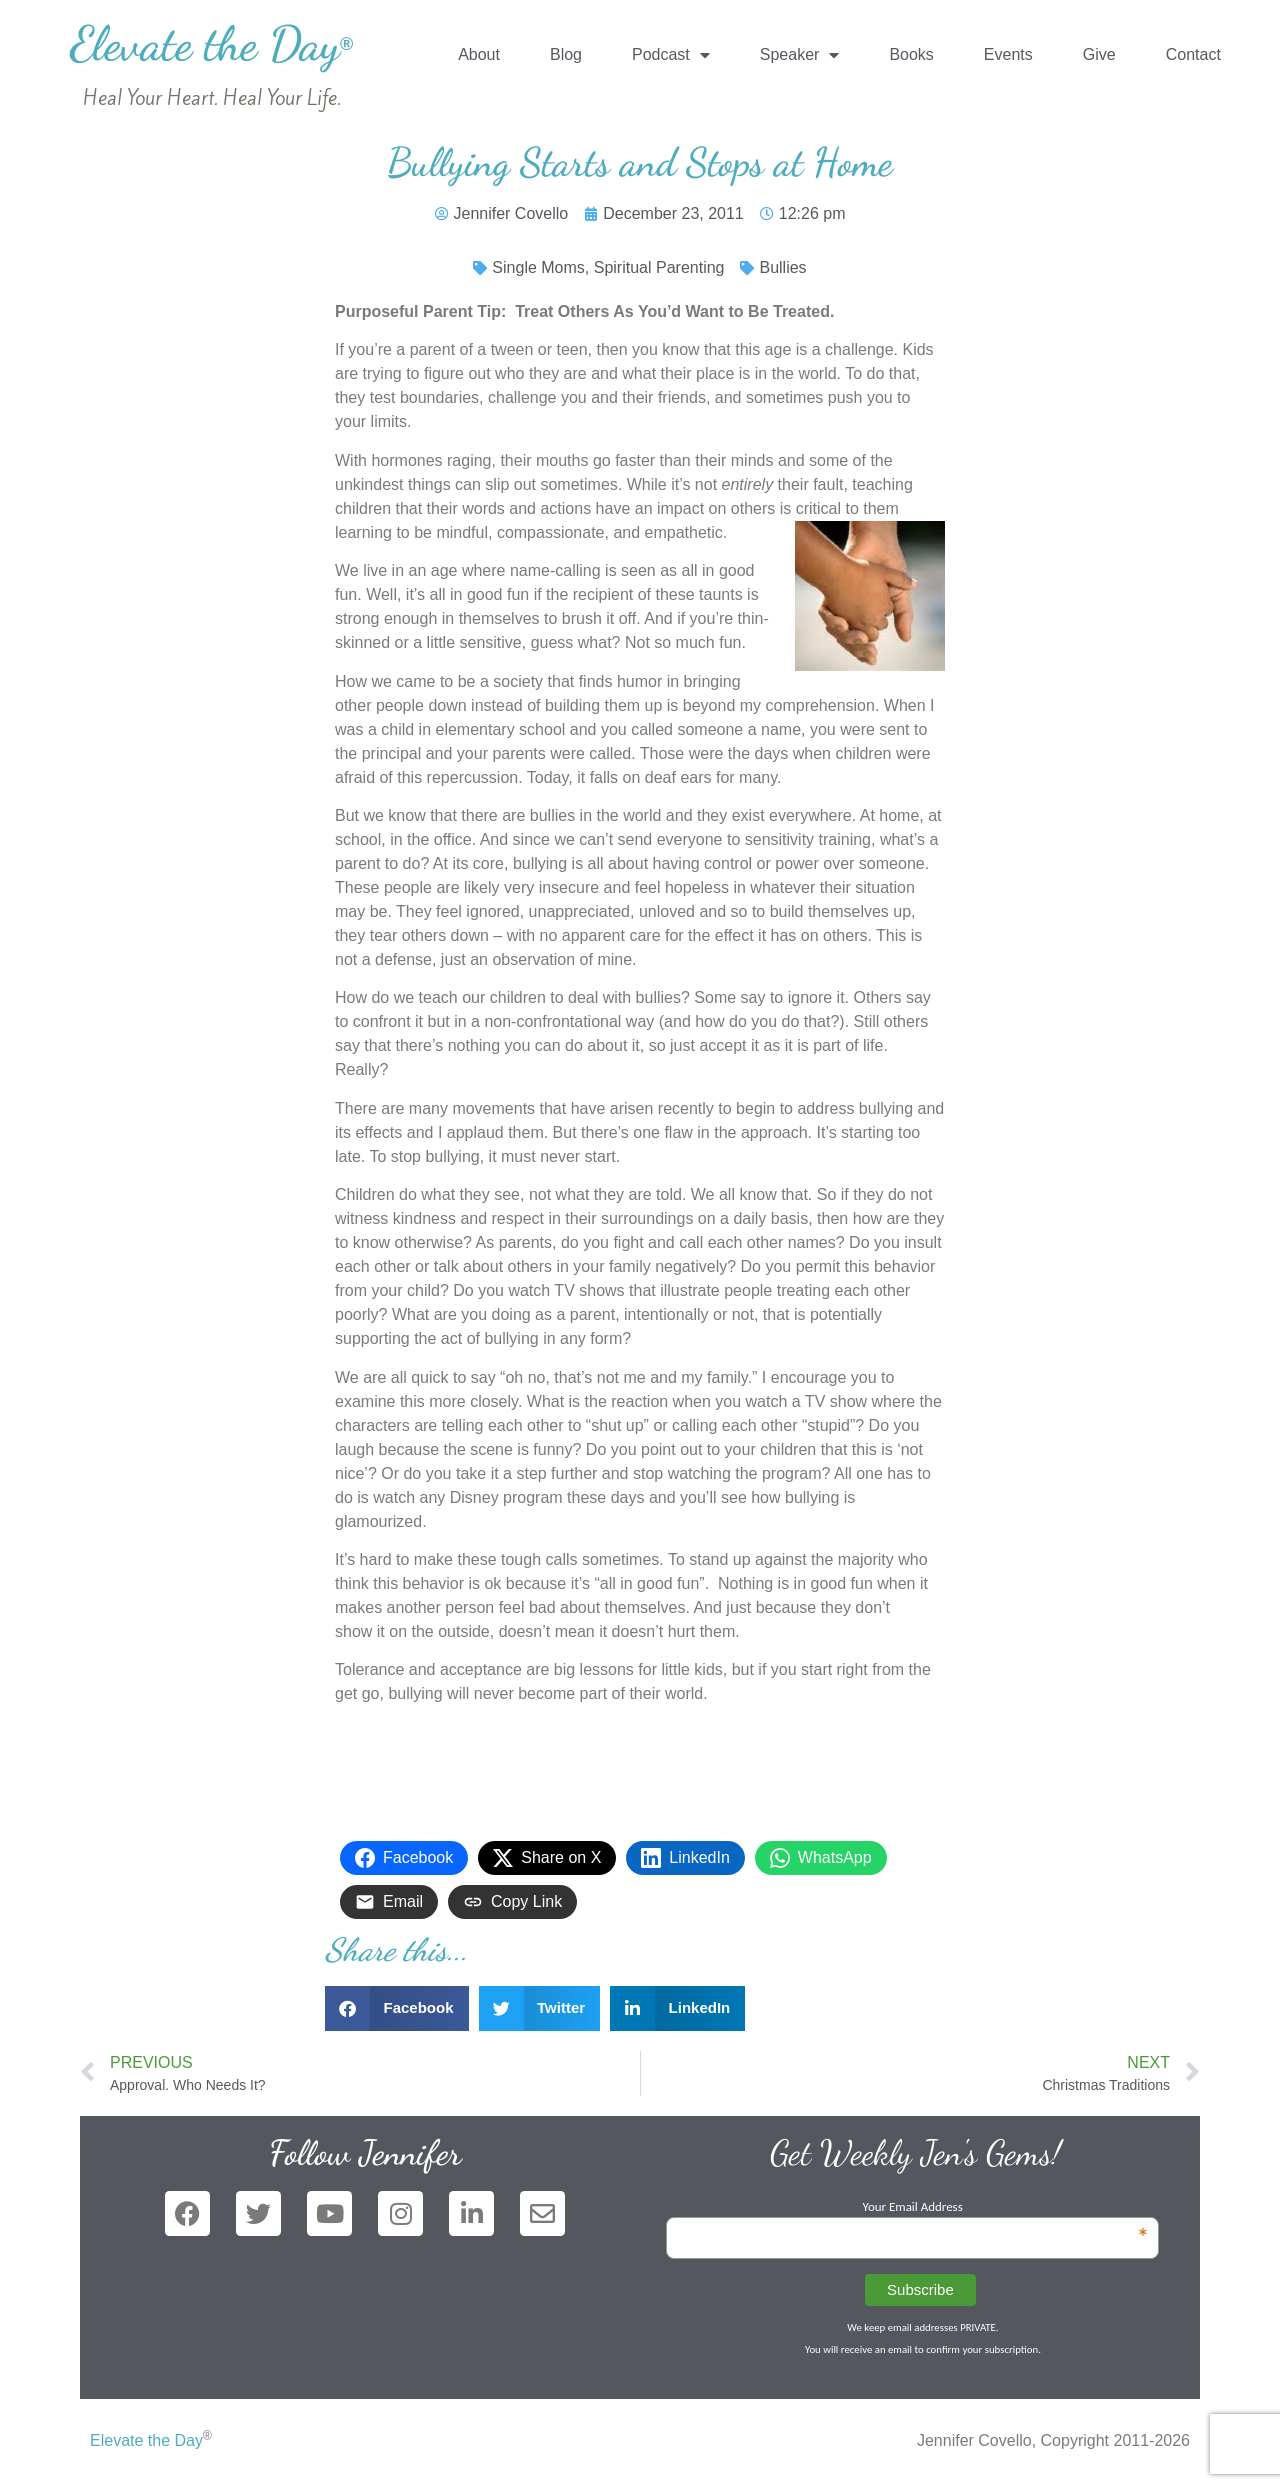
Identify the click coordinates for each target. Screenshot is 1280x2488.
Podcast (671, 55)
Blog (566, 54)
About (479, 54)
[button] (397, 2008)
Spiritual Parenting (659, 267)
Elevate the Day (211, 43)
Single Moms (538, 267)
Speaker (800, 55)
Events (1008, 54)
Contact (1193, 54)
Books (911, 54)
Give (1099, 54)
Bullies (782, 267)
